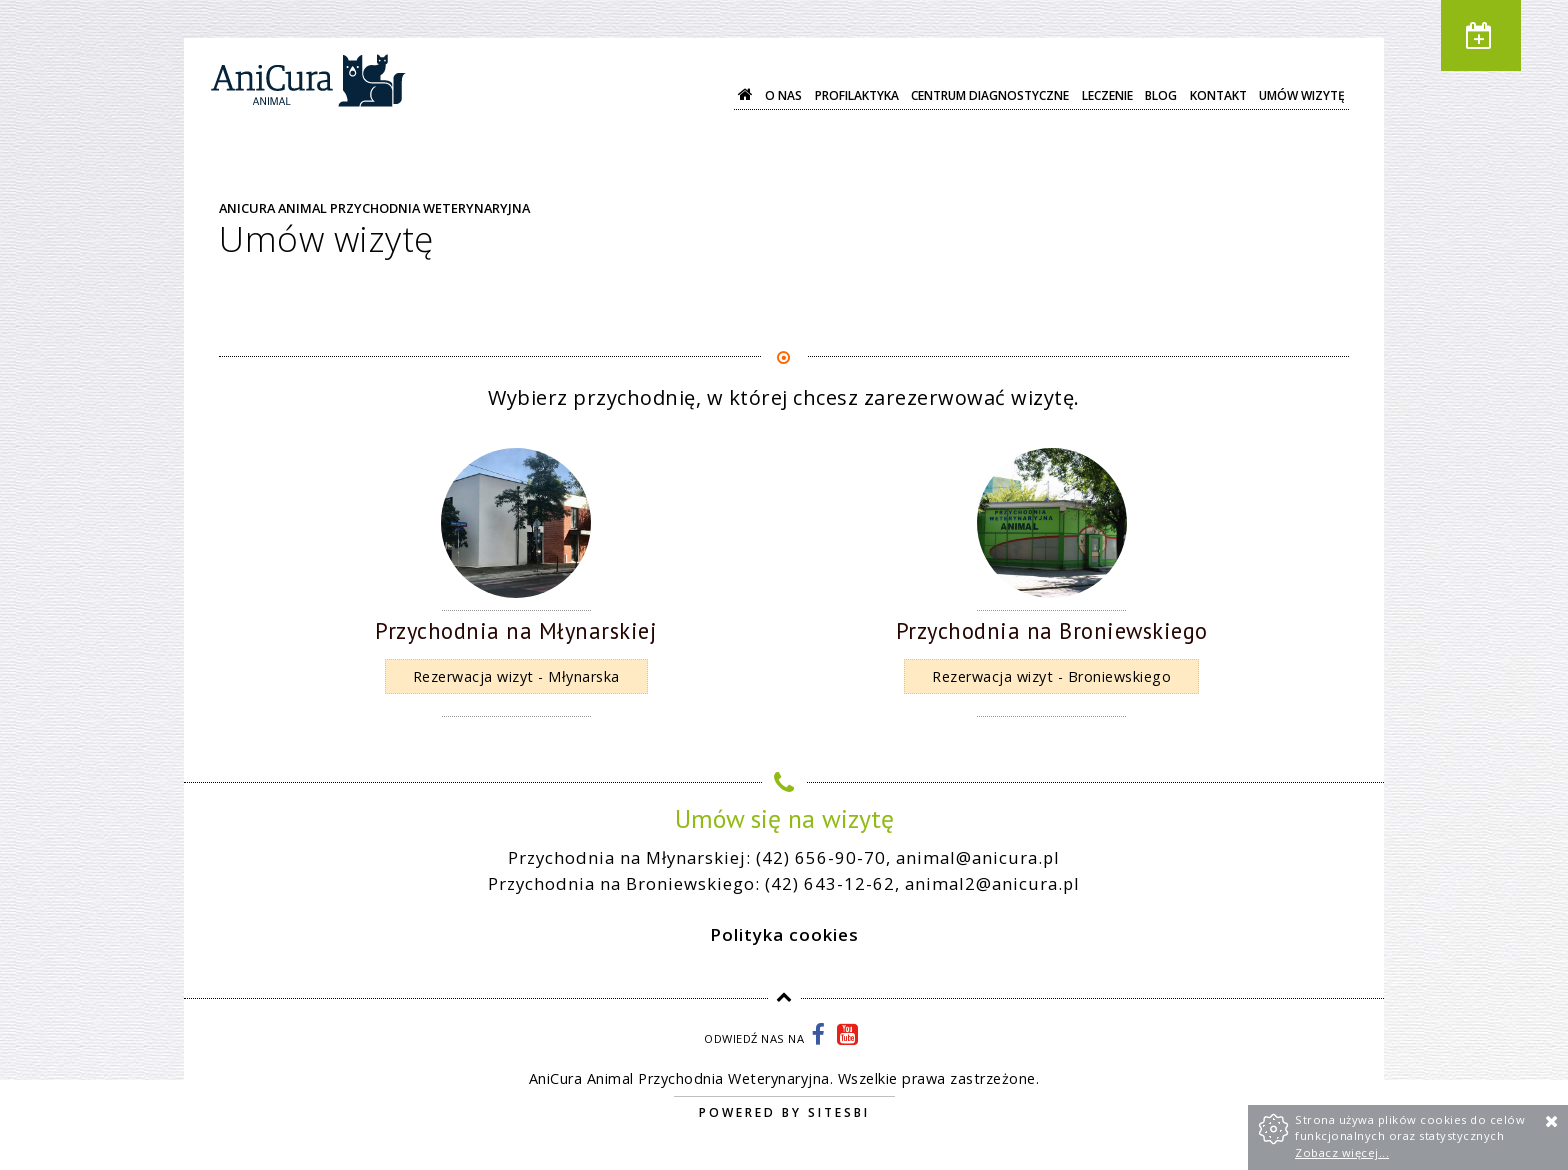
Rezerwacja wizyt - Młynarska (516, 676)
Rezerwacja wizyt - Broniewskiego (1051, 676)
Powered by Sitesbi (784, 1112)
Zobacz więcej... (1342, 1152)
